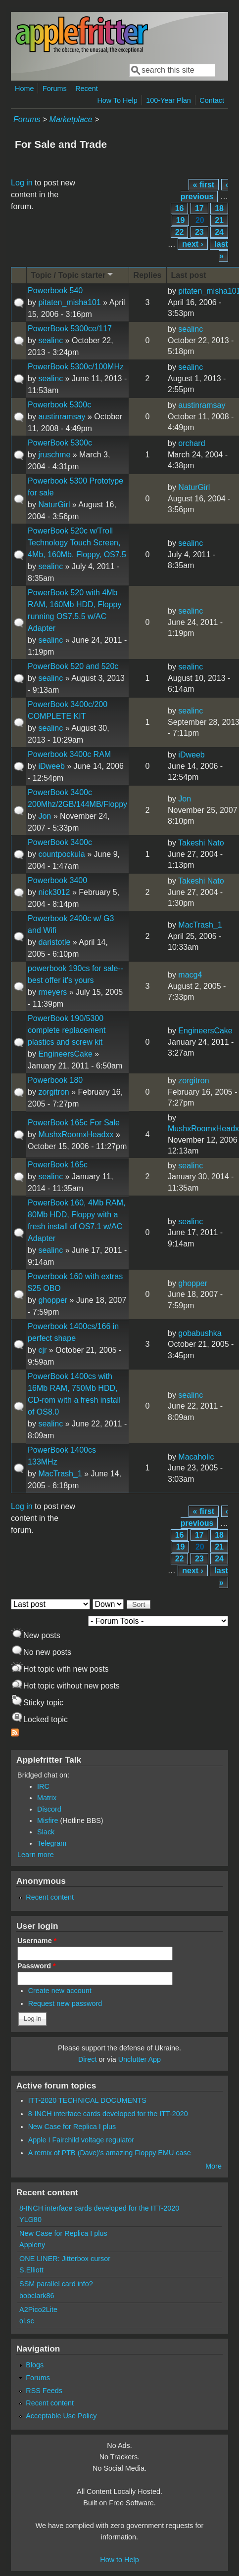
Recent (86, 88)
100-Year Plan (168, 100)
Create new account (60, 1991)
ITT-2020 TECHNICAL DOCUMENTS (87, 2100)
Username (36, 1941)
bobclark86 (36, 2296)
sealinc (50, 340)
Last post (188, 275)
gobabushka (199, 1333)
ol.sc (26, 2321)
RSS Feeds (44, 2391)
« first (204, 184)
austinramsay (61, 416)
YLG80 (30, 2219)
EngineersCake (65, 1054)
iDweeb (51, 766)
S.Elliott (31, 2270)
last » (221, 250)
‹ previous (204, 190)
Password (36, 1966)
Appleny (32, 2245)
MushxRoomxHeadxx (75, 1134)
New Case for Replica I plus (72, 2127)
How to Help (119, 2560)
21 (219, 220)
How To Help (117, 100)
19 (180, 220)
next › (192, 244)
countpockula (61, 854)
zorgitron (53, 1092)
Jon (44, 816)
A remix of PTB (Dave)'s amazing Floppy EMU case (109, 2153)
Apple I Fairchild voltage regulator (81, 2140)
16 (179, 208)
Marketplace (71, 119)
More (213, 2166)
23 (199, 232)
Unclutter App (139, 2059)
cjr (42, 1350)
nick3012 (54, 892)
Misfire (47, 1820)
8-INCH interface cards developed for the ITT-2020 (108, 2114)
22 (179, 232)
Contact (211, 100)
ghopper (52, 1300)
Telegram (51, 1843)
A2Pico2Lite (38, 2309)
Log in (22, 182)
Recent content (50, 1897)
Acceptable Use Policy (61, 2416)
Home (24, 88)
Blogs (35, 2365)
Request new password (65, 2003)
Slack (45, 1832)
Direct (87, 2059)
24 (219, 232)
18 (219, 208)
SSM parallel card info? (56, 2284)
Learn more (35, 1855)
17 (199, 208)
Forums (55, 88)
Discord (49, 1809)
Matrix (46, 1798)
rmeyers (52, 992)
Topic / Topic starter (73, 274)
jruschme (54, 454)
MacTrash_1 (200, 925)
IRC (43, 1786)
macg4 (190, 975)
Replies (148, 275)
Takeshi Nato (201, 843)
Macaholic (196, 1457)
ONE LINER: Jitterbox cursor (64, 2259)
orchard (191, 443)
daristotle (54, 942)
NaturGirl (54, 504)
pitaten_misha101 (69, 302)
